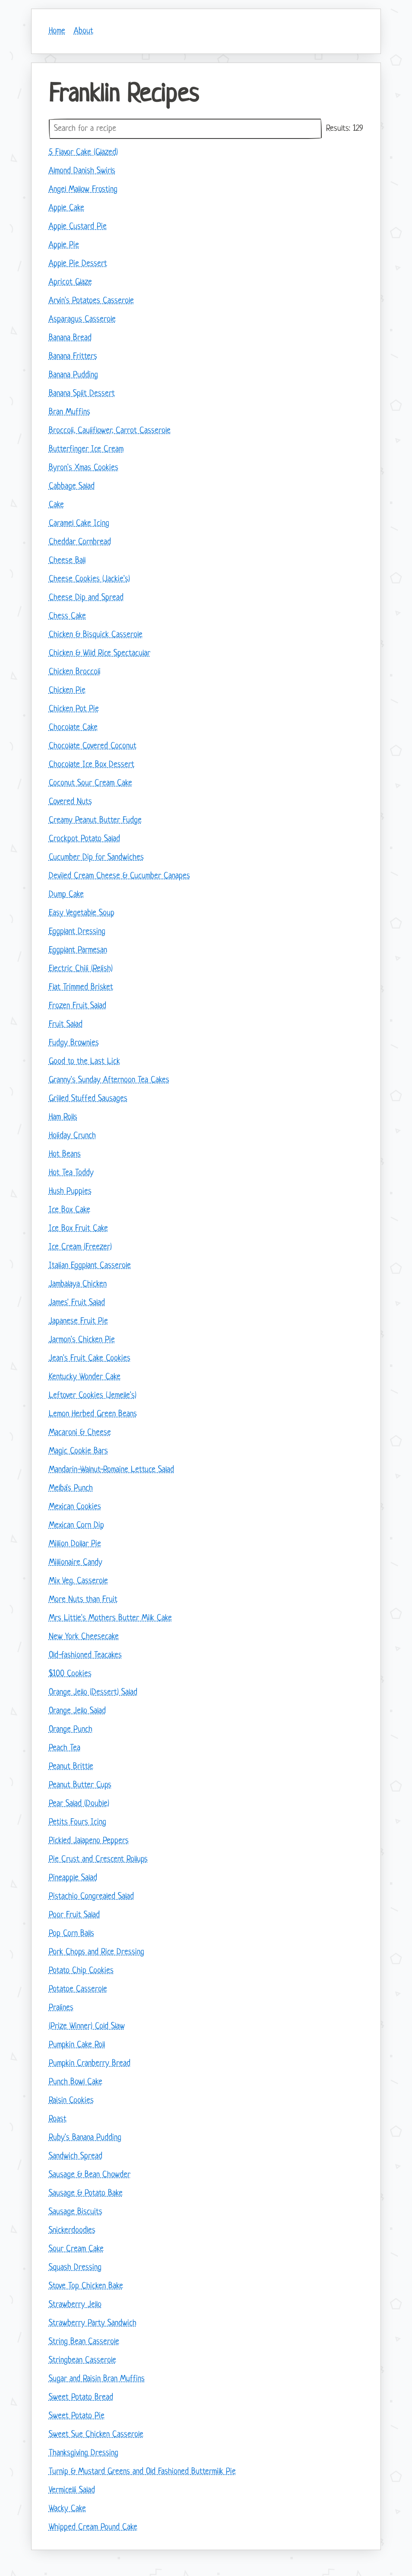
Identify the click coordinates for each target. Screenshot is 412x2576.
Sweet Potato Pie (77, 2416)
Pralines (61, 2007)
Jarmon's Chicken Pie (82, 1340)
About (83, 31)
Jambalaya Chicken (78, 1284)
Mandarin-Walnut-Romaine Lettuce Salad (111, 1469)
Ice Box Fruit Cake (78, 1228)
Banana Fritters (73, 356)
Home (57, 31)
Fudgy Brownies (74, 1043)
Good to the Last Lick (84, 1061)
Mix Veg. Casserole (78, 1581)
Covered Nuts (70, 801)
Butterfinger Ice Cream (86, 449)
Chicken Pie (67, 690)
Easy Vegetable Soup (81, 913)
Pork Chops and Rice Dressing (96, 1952)
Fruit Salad (65, 1024)
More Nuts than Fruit (83, 1599)
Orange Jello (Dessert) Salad (93, 1692)
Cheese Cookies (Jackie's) (89, 579)
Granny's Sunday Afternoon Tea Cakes (109, 1080)
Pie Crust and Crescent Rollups (98, 1859)
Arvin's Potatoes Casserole (91, 300)
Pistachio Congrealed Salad (91, 1896)
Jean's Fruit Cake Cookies (89, 1358)
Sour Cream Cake (76, 2249)
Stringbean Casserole (82, 2360)
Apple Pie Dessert (78, 263)
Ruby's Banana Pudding (85, 2137)
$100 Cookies (70, 1673)
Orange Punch (70, 1729)
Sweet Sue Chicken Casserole (96, 2434)
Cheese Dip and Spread (86, 597)
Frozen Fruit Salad (77, 1006)
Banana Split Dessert (82, 393)
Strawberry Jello (75, 2304)
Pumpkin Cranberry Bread (89, 2063)
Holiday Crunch (72, 1135)
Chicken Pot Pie (74, 709)
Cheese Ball (67, 560)
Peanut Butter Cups (80, 1785)
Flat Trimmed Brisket (81, 987)
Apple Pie (64, 245)
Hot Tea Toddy (71, 1173)
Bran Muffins (69, 412)
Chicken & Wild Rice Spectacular (99, 653)
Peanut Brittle (71, 1766)
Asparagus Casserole (82, 319)
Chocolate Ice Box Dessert (91, 764)
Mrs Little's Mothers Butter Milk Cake (110, 1618)
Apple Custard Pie (78, 226)
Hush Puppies (70, 1191)
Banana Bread (70, 338)
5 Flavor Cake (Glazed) (83, 152)
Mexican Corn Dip (76, 1525)
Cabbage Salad (72, 486)
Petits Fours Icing (77, 1822)
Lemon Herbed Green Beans (93, 1414)
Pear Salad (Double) (79, 1803)
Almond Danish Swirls (82, 171)
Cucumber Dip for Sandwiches (96, 857)
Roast (58, 2119)
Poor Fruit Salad (74, 1915)
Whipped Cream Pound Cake (93, 2527)
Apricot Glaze (70, 282)
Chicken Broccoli (75, 672)
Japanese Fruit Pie (78, 1321)
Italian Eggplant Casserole (90, 1265)
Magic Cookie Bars (78, 1451)
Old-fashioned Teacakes (85, 1655)
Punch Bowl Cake (75, 2082)
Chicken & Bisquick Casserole (96, 634)
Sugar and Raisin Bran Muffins (97, 2379)
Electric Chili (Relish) (81, 968)
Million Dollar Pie (75, 1544)
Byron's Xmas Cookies (83, 467)
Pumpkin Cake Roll (77, 2045)
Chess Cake (67, 616)
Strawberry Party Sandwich (92, 2323)
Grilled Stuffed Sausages (88, 1098)
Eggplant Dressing (77, 931)
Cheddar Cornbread (80, 542)
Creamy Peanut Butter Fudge (95, 820)
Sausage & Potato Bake (86, 2193)
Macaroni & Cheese (80, 1432)
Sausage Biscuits (75, 2212)
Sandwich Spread (75, 2156)
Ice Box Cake (69, 1210)
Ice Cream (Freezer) (80, 1247)
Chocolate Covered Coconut (92, 746)
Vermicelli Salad (72, 2490)
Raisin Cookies (71, 2100)
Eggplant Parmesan (78, 950)
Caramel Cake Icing (79, 523)
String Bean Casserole (84, 2341)
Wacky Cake (67, 2508)
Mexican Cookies (75, 1507)
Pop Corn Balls (71, 1933)
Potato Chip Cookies (81, 1970)
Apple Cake (66, 208)
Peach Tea (64, 1748)
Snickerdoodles (72, 2230)
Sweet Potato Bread (81, 2397)
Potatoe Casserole (78, 1989)
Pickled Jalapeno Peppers (89, 1840)
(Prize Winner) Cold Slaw (87, 2026)
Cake (56, 505)
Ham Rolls (63, 1117)
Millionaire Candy (75, 1562)
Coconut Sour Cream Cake (90, 783)
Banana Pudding (73, 375)
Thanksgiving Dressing (83, 2453)
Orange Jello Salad (77, 1711)
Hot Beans (65, 1154)
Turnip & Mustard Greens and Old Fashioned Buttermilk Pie (142, 2471)
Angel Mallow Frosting (83, 189)
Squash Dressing (75, 2267)
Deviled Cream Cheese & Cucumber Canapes (119, 876)
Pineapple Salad (73, 1878)
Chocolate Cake (73, 727)
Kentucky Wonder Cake (84, 1377)
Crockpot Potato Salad (84, 839)
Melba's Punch (71, 1488)
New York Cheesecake (84, 1636)
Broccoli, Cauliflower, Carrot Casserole (110, 430)
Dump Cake (66, 894)
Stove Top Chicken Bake (86, 2286)
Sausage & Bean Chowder (89, 2174)
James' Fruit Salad (77, 1302)
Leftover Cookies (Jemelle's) (92, 1395)
